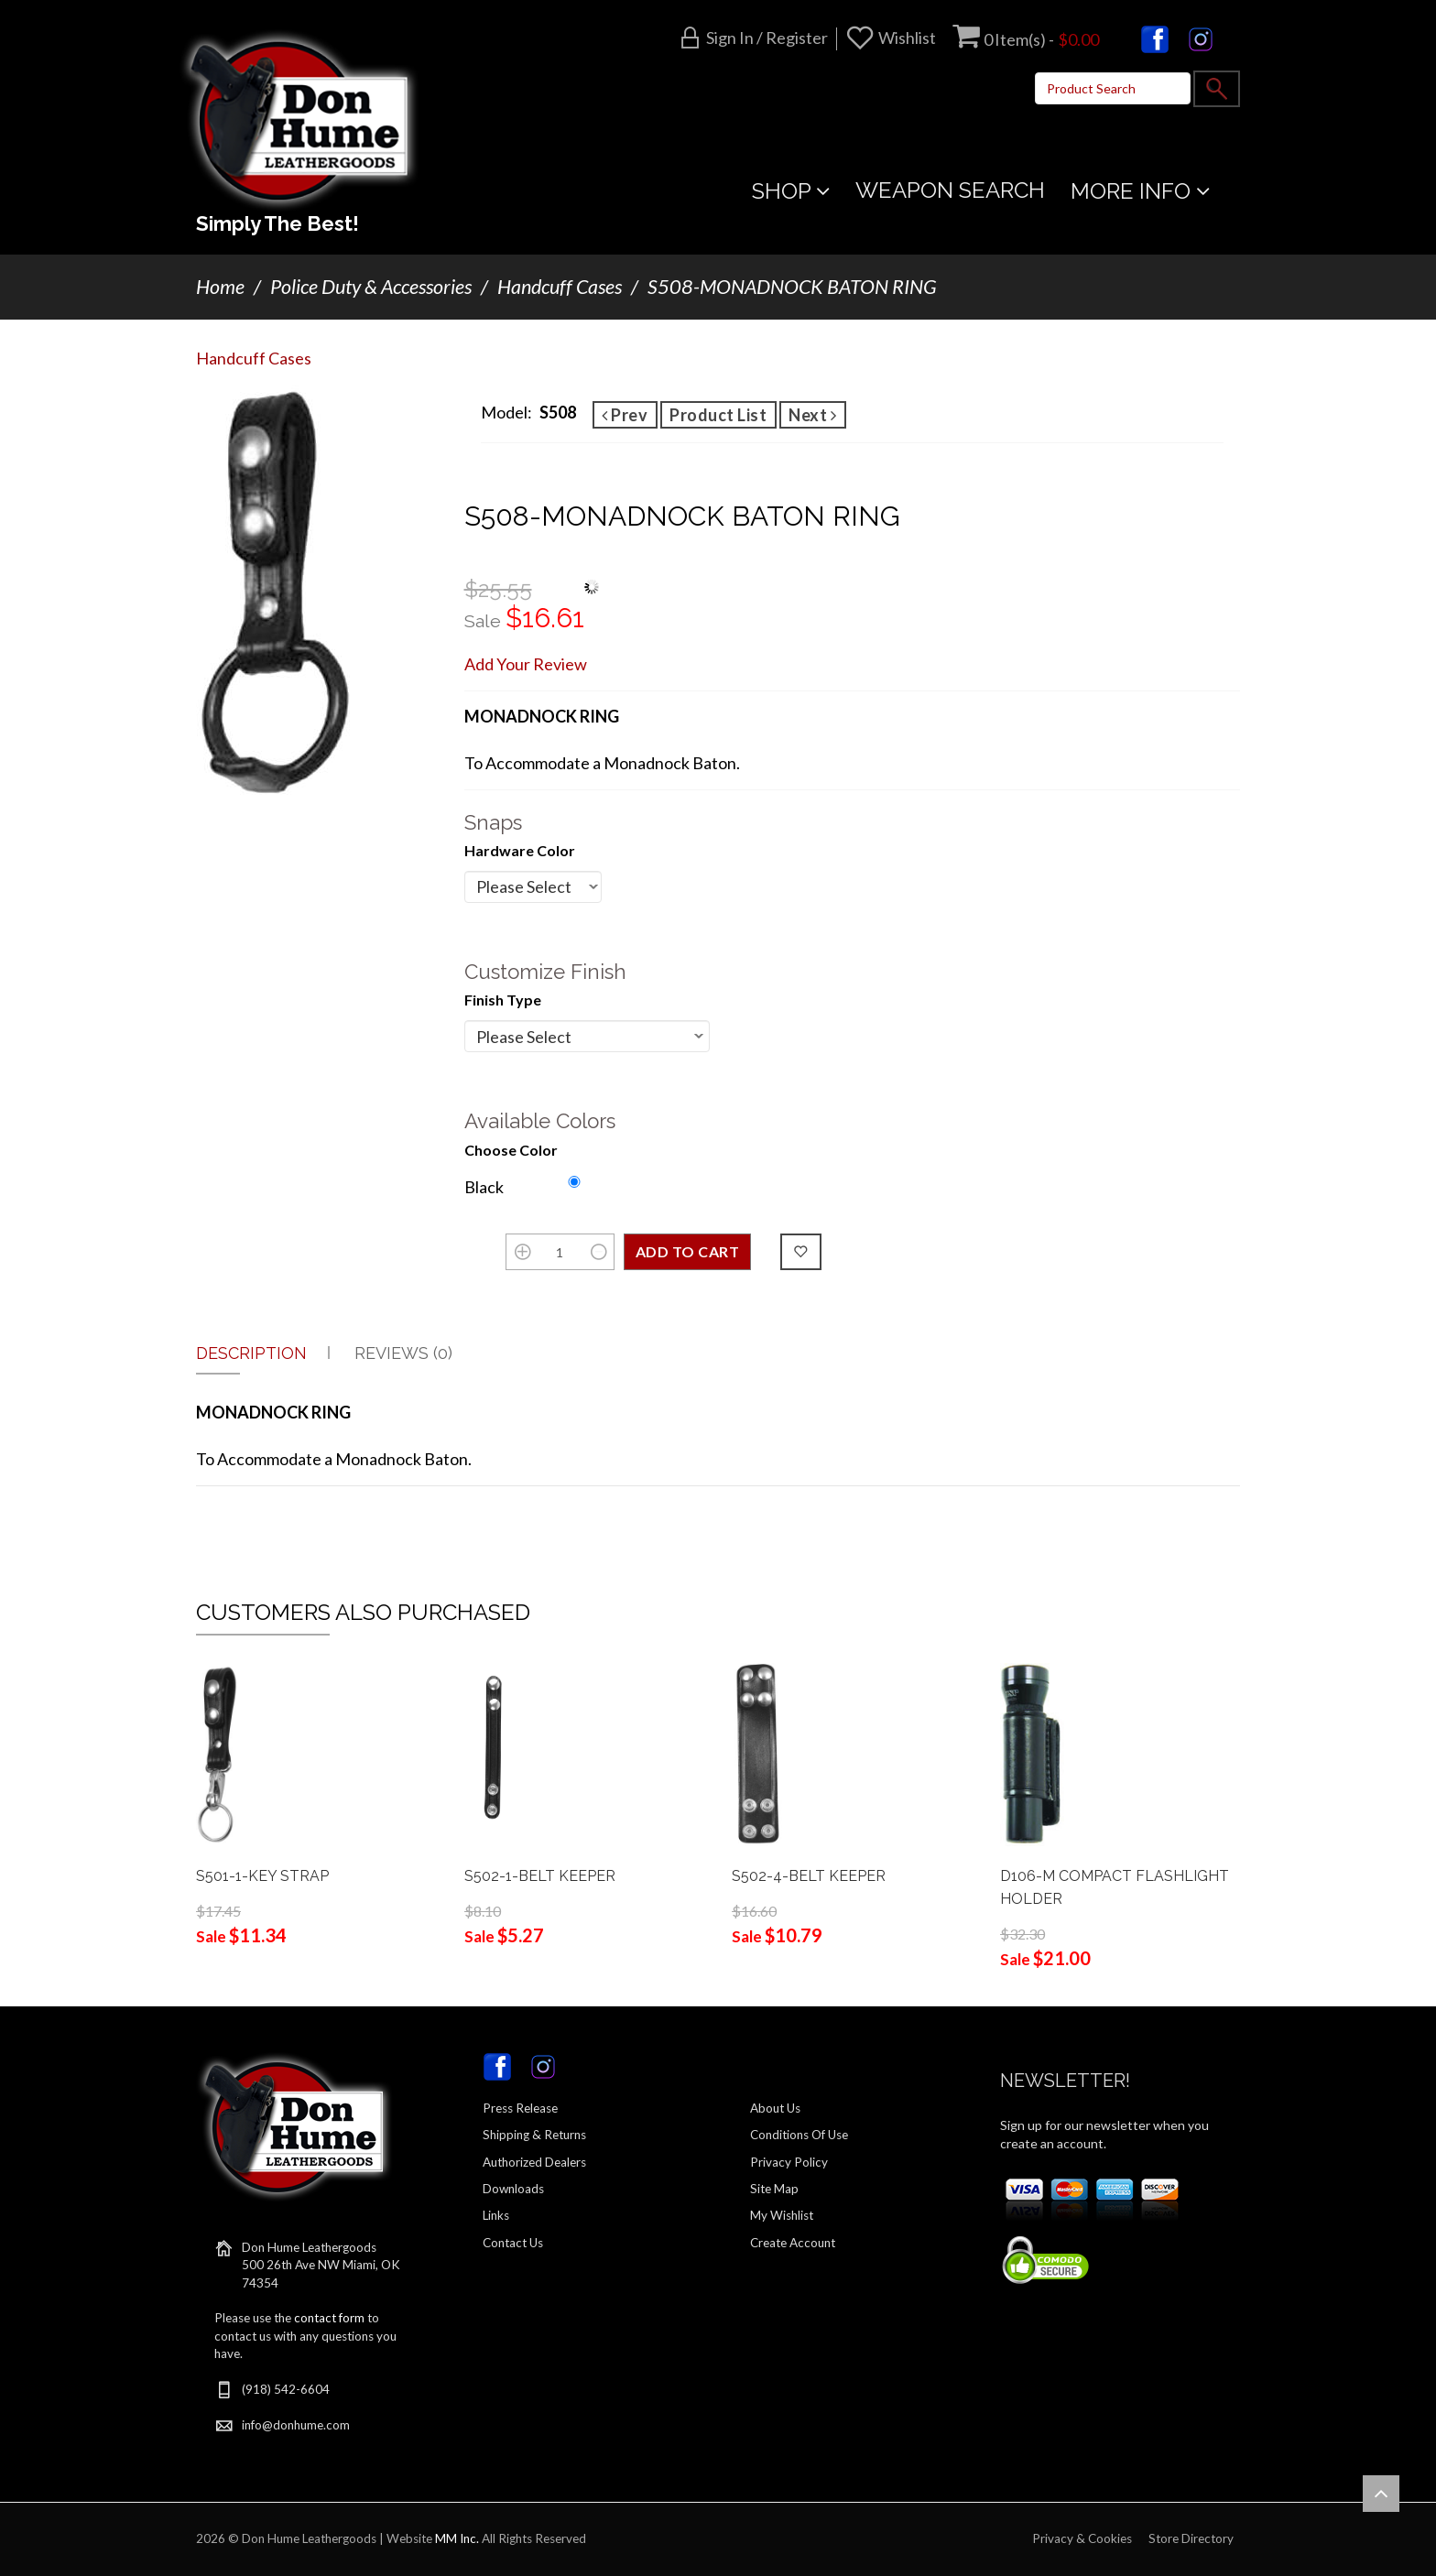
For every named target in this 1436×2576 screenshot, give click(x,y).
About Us (775, 2108)
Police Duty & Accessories (371, 287)
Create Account (792, 2242)
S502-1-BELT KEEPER (539, 1876)
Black (484, 1187)
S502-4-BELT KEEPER (809, 1876)
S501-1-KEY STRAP (262, 1876)
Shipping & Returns (534, 2134)
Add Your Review (525, 664)
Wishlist (907, 37)
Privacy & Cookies (1082, 2538)
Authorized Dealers (534, 2162)
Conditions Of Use (799, 2134)
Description (251, 1353)
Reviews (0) (403, 1353)
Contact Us (513, 2242)
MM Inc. (457, 2538)
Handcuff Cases (559, 287)
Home (220, 287)
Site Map (774, 2188)
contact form (329, 2317)
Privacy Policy (789, 2162)
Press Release (520, 2108)
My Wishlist (781, 2215)
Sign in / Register (767, 37)
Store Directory (1191, 2538)
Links (496, 2215)
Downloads (513, 2188)
